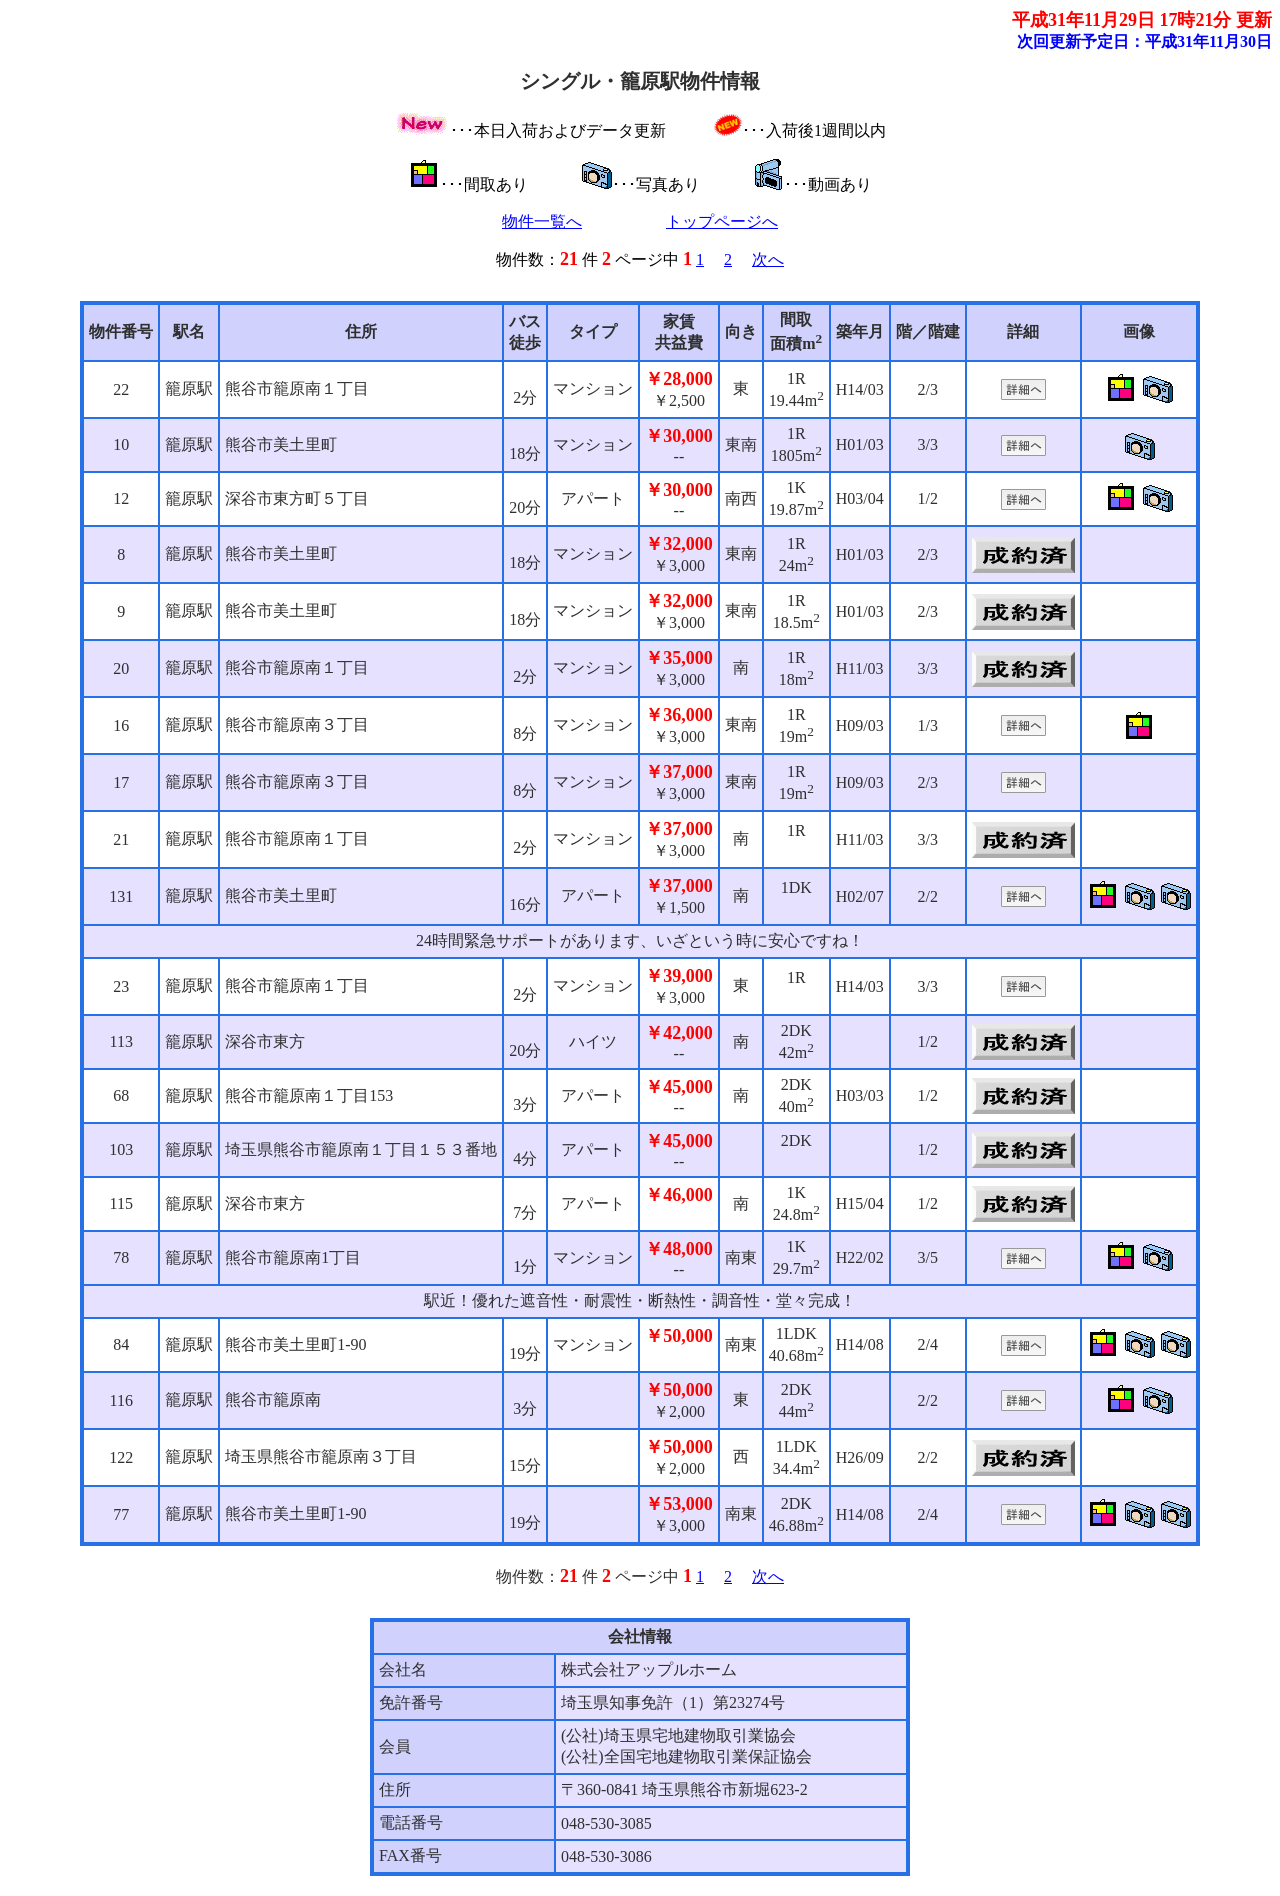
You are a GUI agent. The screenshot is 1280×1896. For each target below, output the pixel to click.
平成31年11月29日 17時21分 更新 (1142, 20)
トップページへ (722, 221)
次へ (768, 259)
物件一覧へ (542, 221)
